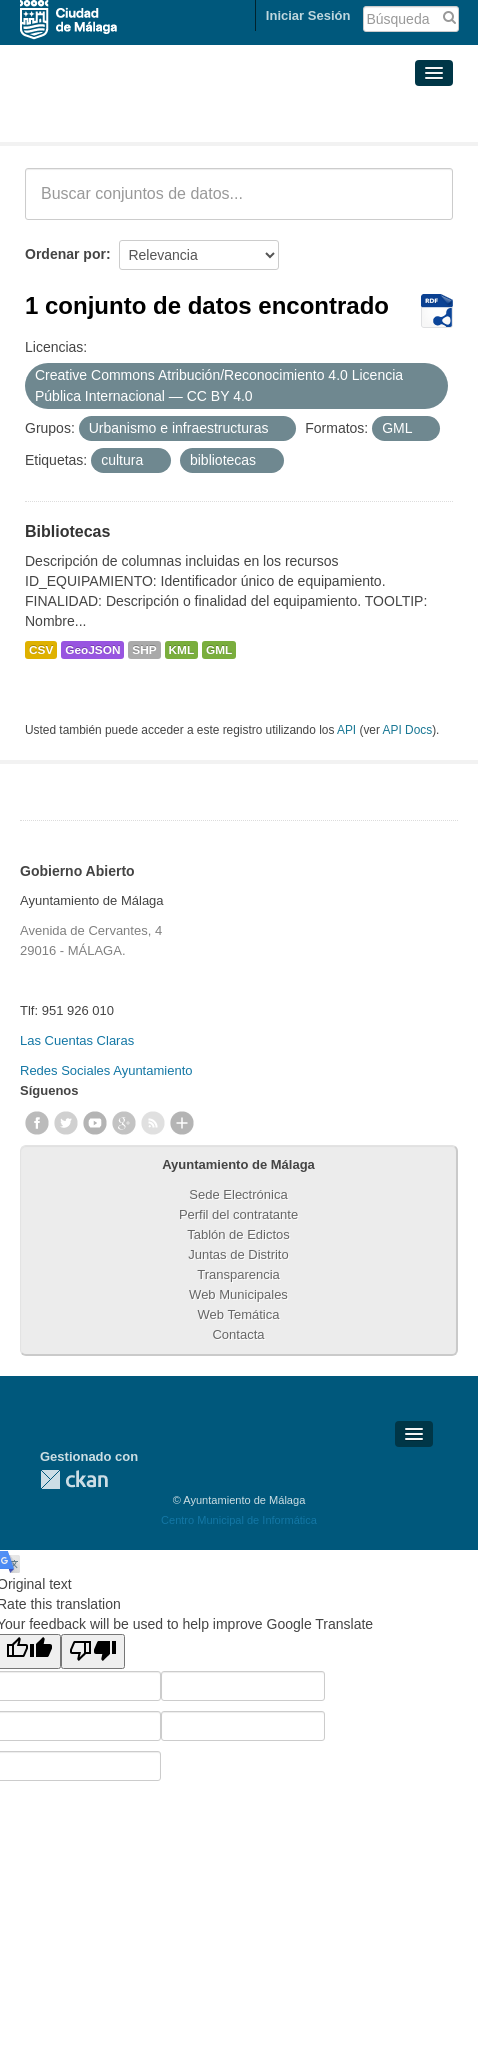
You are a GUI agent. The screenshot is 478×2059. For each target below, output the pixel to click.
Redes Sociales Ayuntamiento (106, 1070)
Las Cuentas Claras (77, 1040)
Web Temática (239, 1314)
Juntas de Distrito (238, 1254)
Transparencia (238, 1274)
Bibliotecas (67, 531)
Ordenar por (65, 254)
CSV (41, 650)
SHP (144, 650)
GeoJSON (92, 650)
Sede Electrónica (238, 1194)
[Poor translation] (93, 1651)
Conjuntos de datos (113, 118)
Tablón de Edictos (238, 1234)
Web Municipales (238, 1294)
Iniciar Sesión (308, 15)
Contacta (238, 1334)
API (346, 730)
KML (182, 650)
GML (219, 650)
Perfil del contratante (238, 1214)
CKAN (74, 1479)
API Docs (408, 730)
